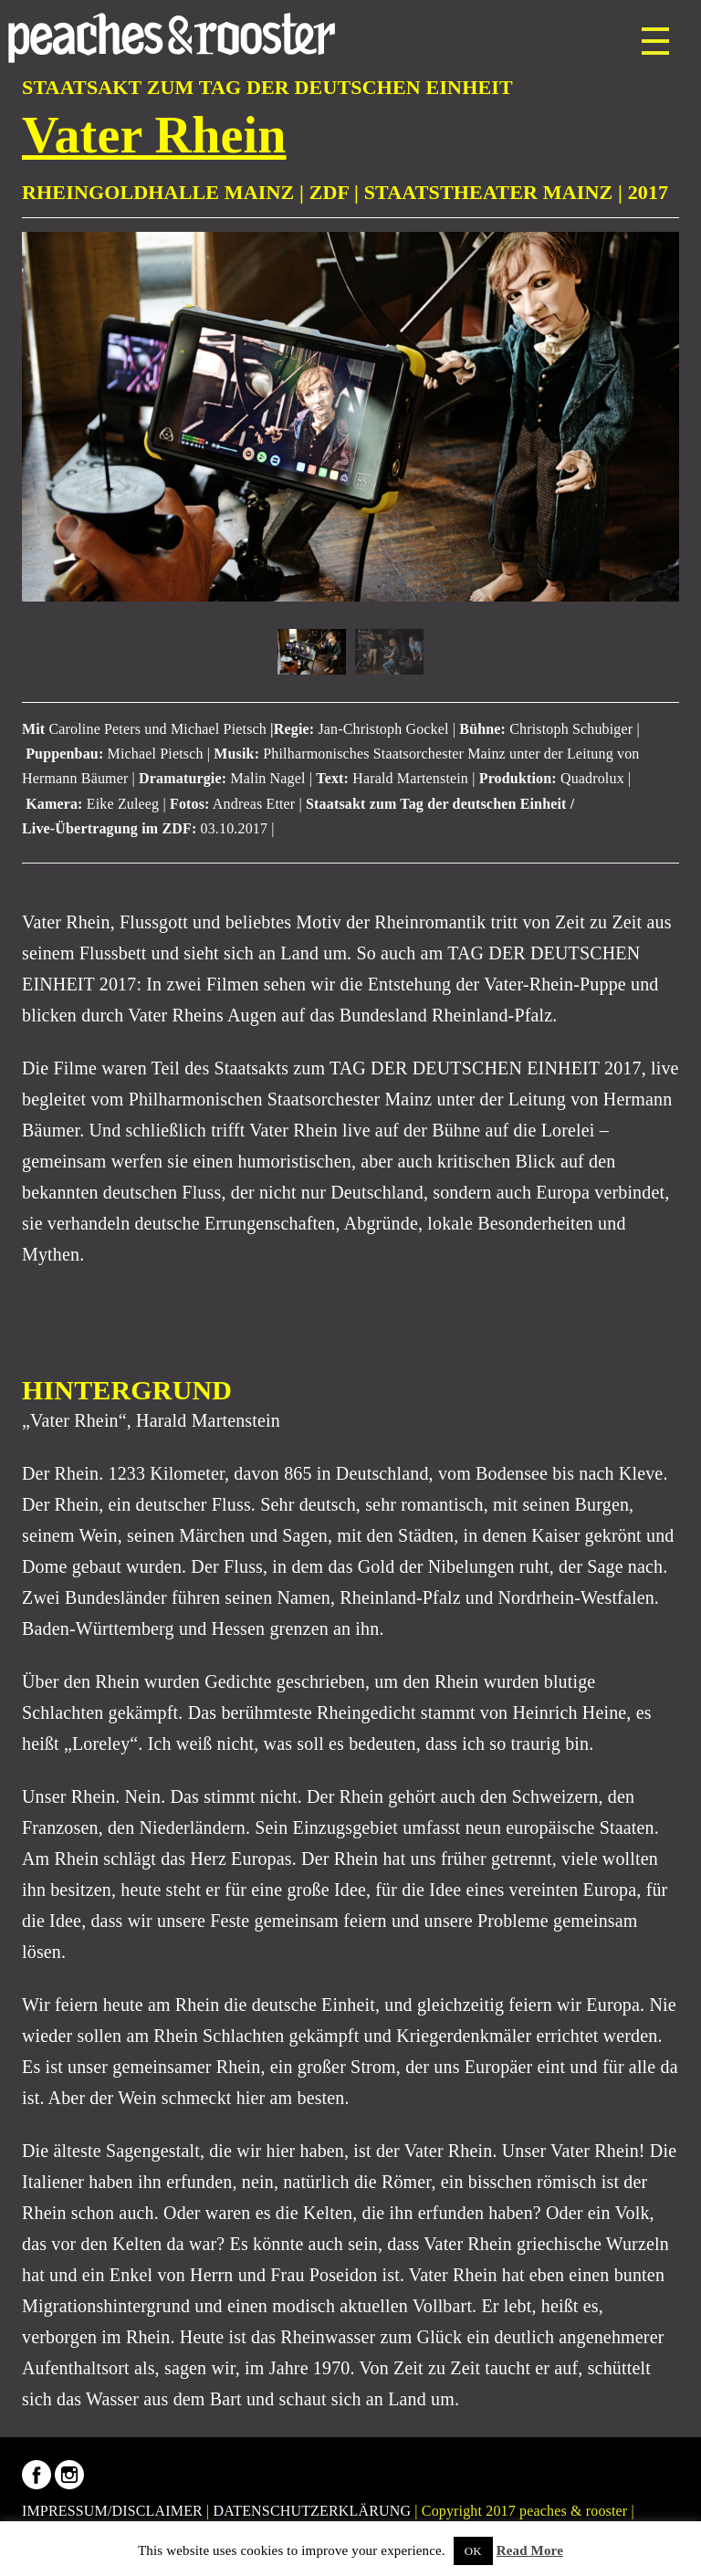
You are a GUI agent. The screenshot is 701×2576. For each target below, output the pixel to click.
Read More (530, 2550)
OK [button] (473, 2551)
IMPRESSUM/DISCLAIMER (112, 2510)
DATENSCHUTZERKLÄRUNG (313, 2510)
